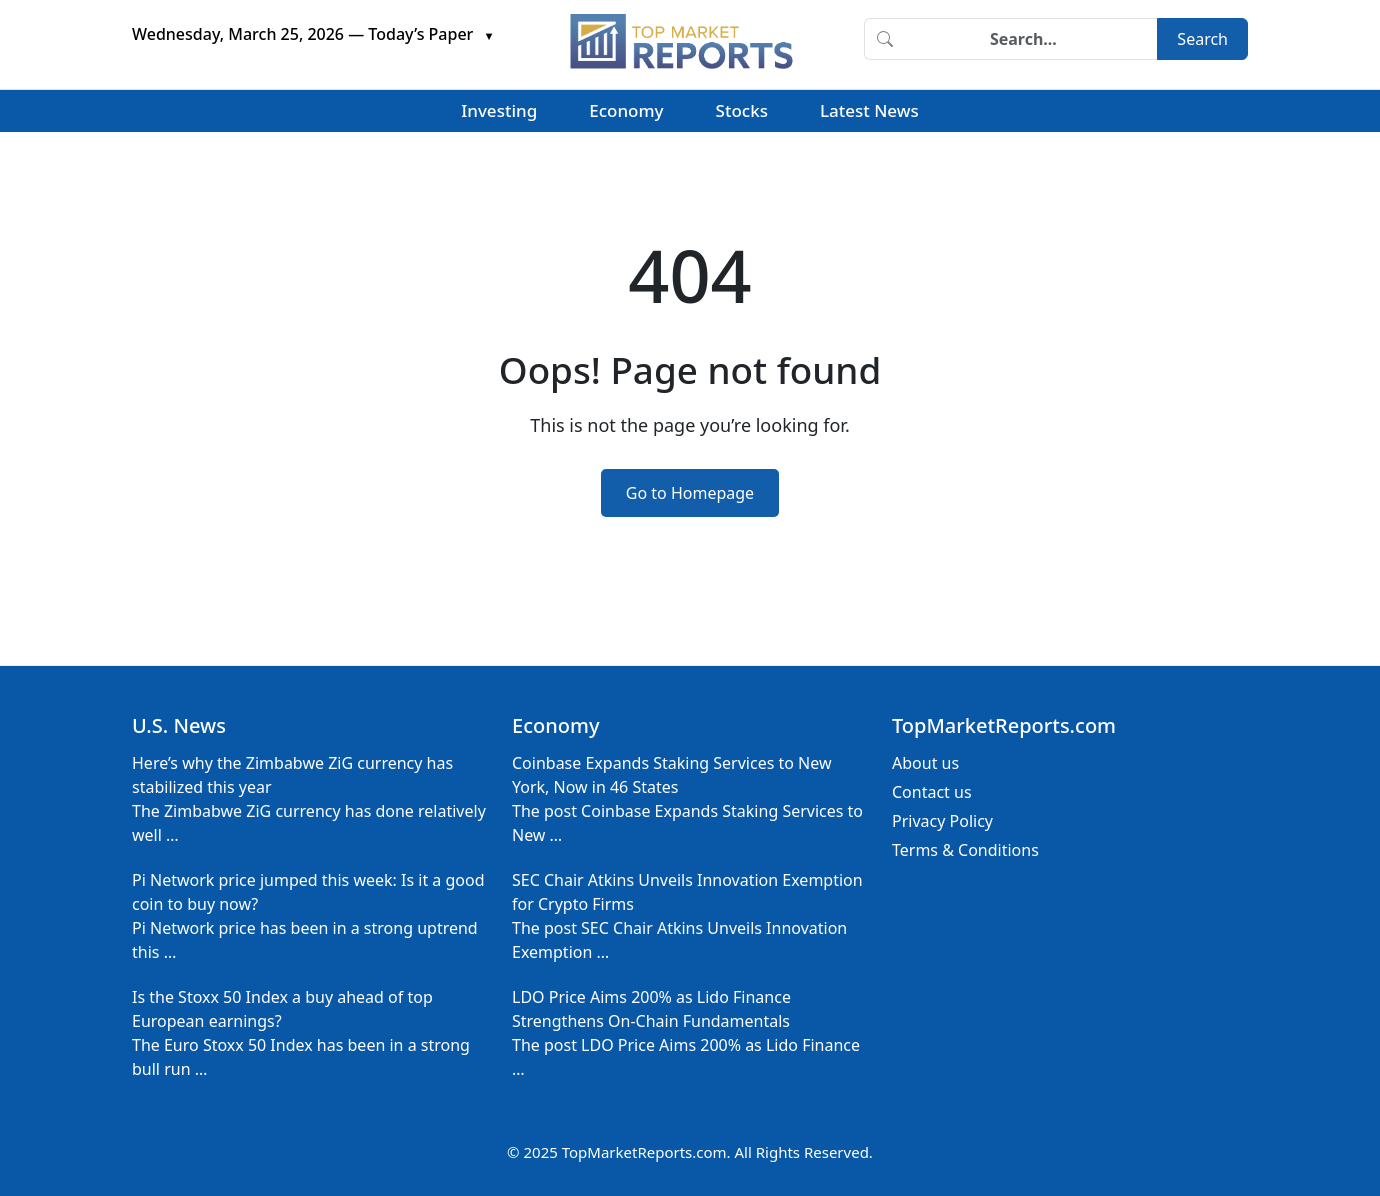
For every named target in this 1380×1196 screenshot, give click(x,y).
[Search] (1031, 39)
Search (1202, 39)
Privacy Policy (942, 821)
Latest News (869, 110)
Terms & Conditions (965, 850)
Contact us (932, 792)
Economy (626, 110)
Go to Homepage (690, 493)
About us (925, 763)
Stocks (742, 110)
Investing (499, 110)
